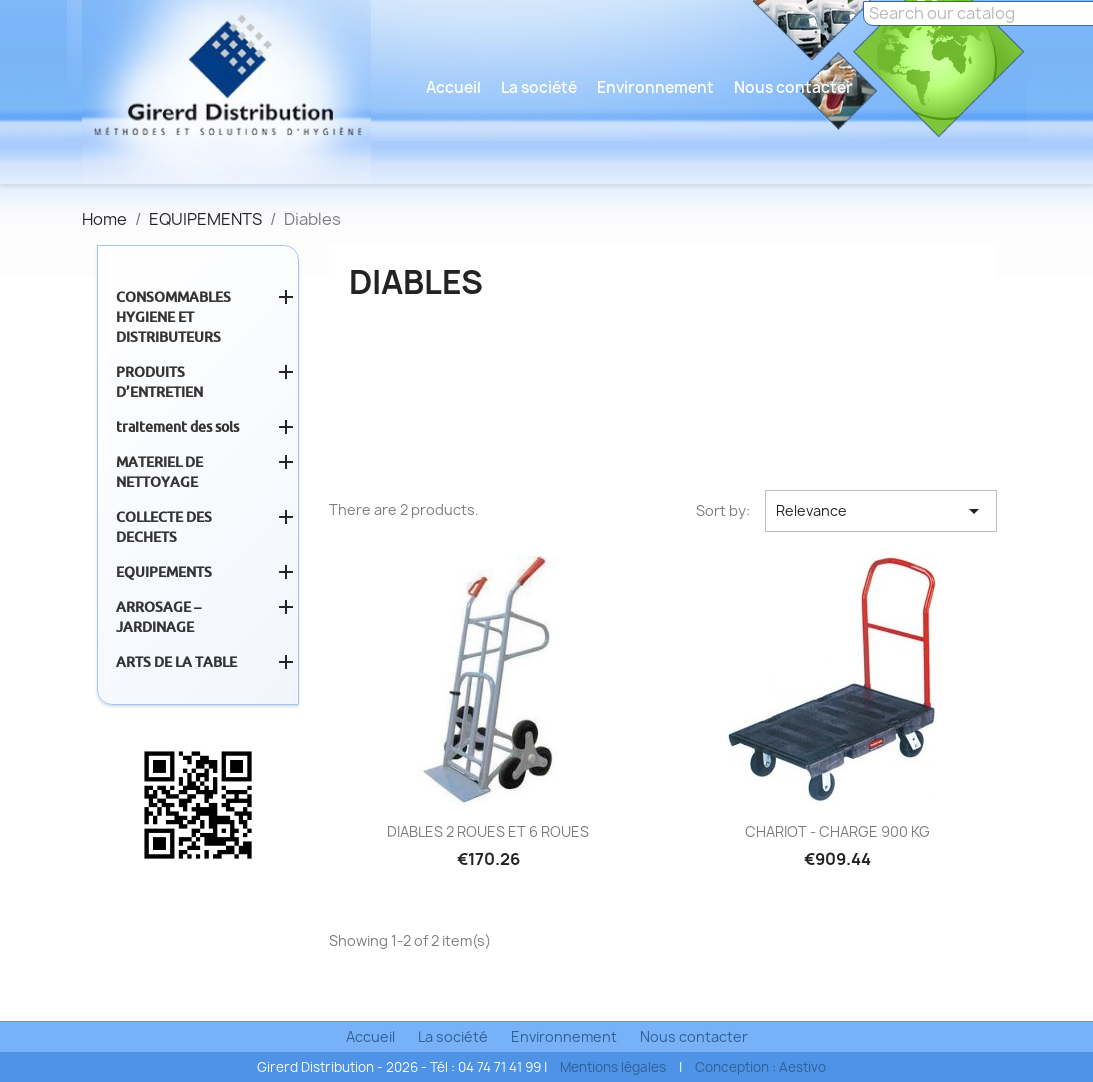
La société (539, 88)
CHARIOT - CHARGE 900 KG (837, 831)
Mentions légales (613, 1067)
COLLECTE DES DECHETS (164, 527)
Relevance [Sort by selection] (881, 511)
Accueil (453, 88)
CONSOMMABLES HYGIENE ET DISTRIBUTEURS (173, 317)
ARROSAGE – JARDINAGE (158, 617)
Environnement (655, 88)
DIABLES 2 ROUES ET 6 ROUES (488, 831)
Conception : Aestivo (760, 1067)
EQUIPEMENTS (164, 572)
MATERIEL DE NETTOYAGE (159, 472)
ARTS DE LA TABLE (176, 662)
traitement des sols (177, 427)
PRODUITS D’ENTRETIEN (159, 382)
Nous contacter (793, 88)
